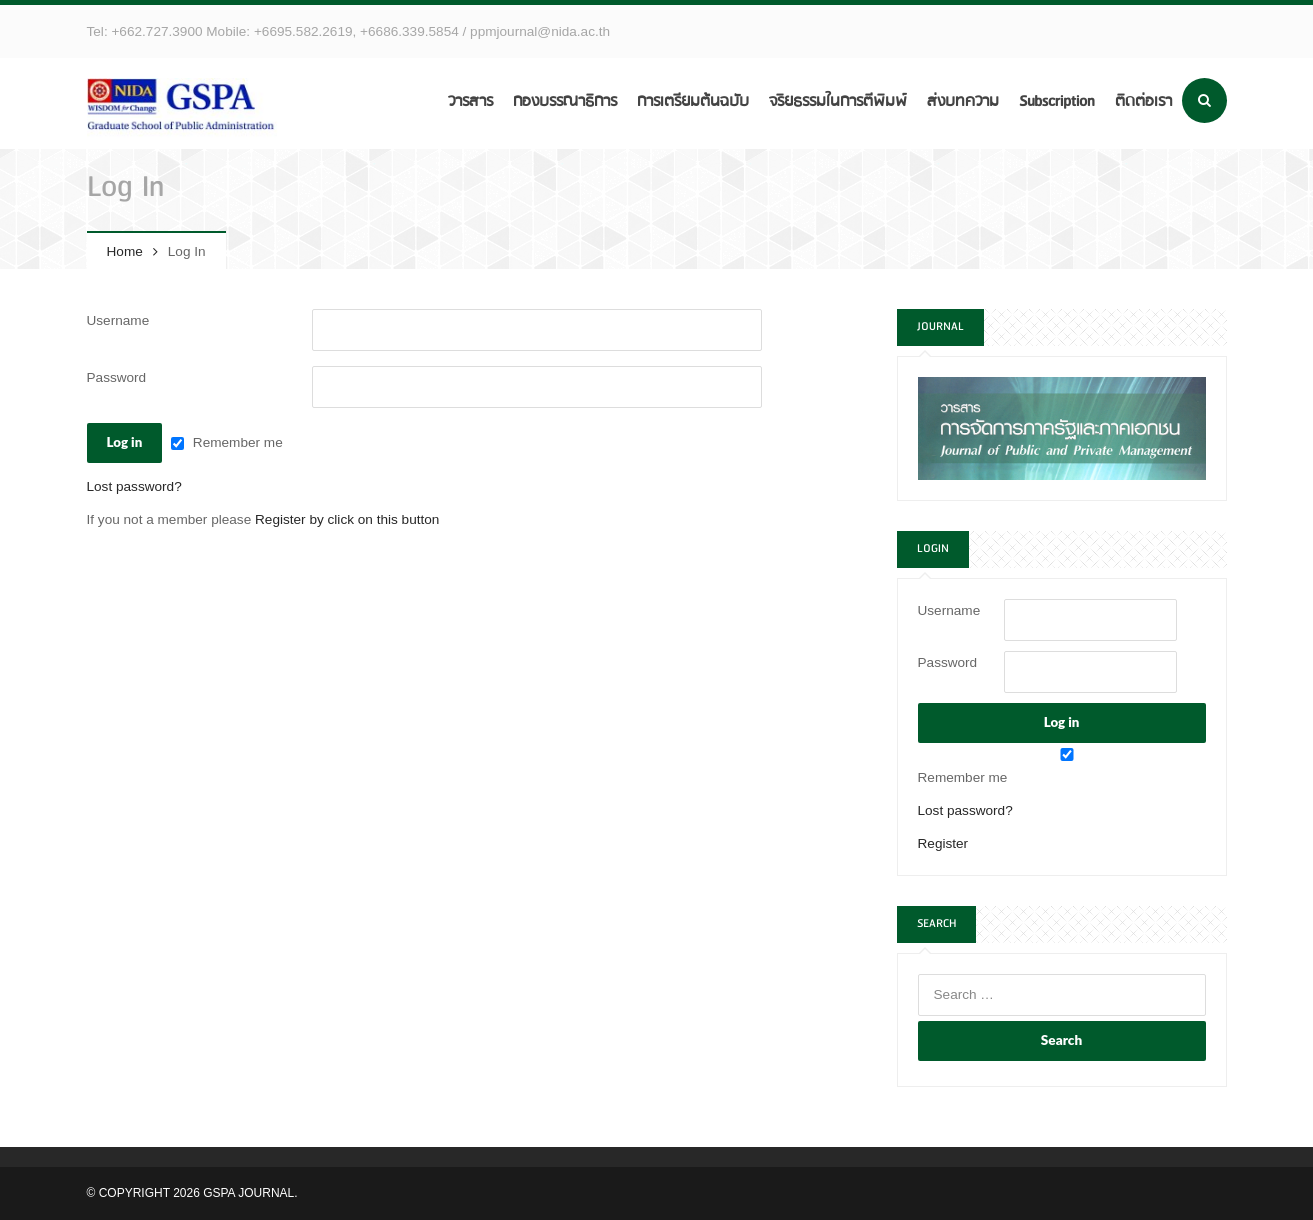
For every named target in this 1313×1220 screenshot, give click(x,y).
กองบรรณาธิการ (565, 101)
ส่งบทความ (963, 101)
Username (118, 320)
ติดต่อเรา (1143, 101)
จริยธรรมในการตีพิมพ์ (838, 101)
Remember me (238, 442)
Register (943, 843)
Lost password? (134, 486)
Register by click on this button (347, 519)
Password (117, 377)
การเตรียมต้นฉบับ (693, 101)
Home (125, 251)
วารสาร (470, 101)
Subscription (1057, 101)
